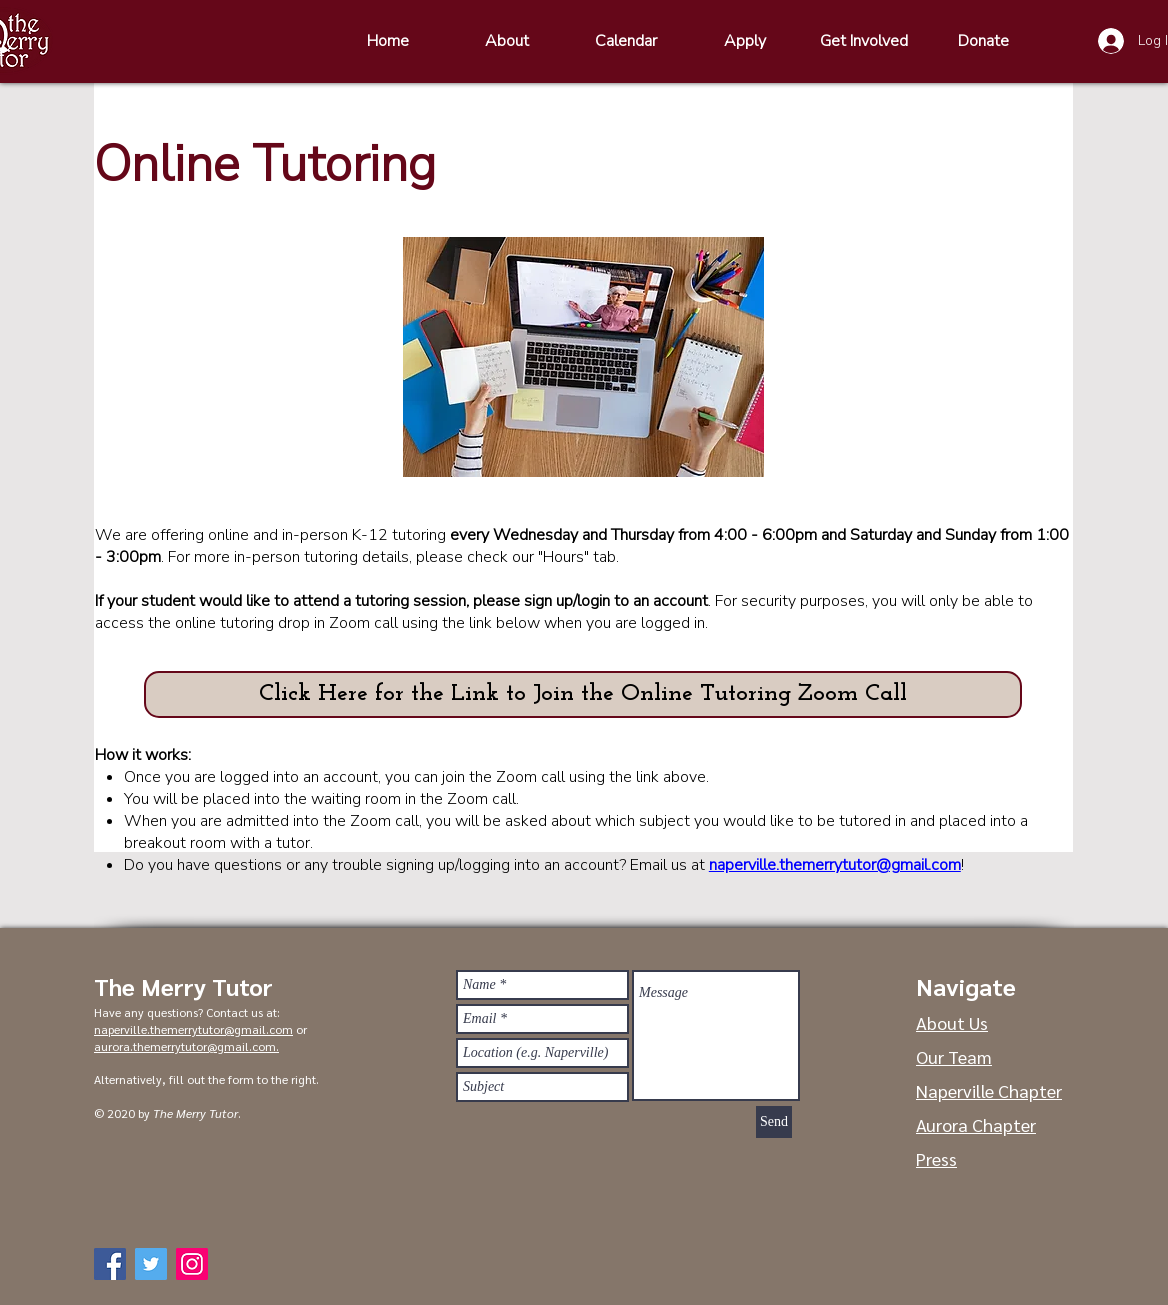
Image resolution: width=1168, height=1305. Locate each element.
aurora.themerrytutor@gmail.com (185, 1046)
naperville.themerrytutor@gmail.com (835, 865)
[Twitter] (151, 1264)
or (300, 1029)
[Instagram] (192, 1264)
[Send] (774, 1122)
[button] (583, 694)
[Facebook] (110, 1264)
